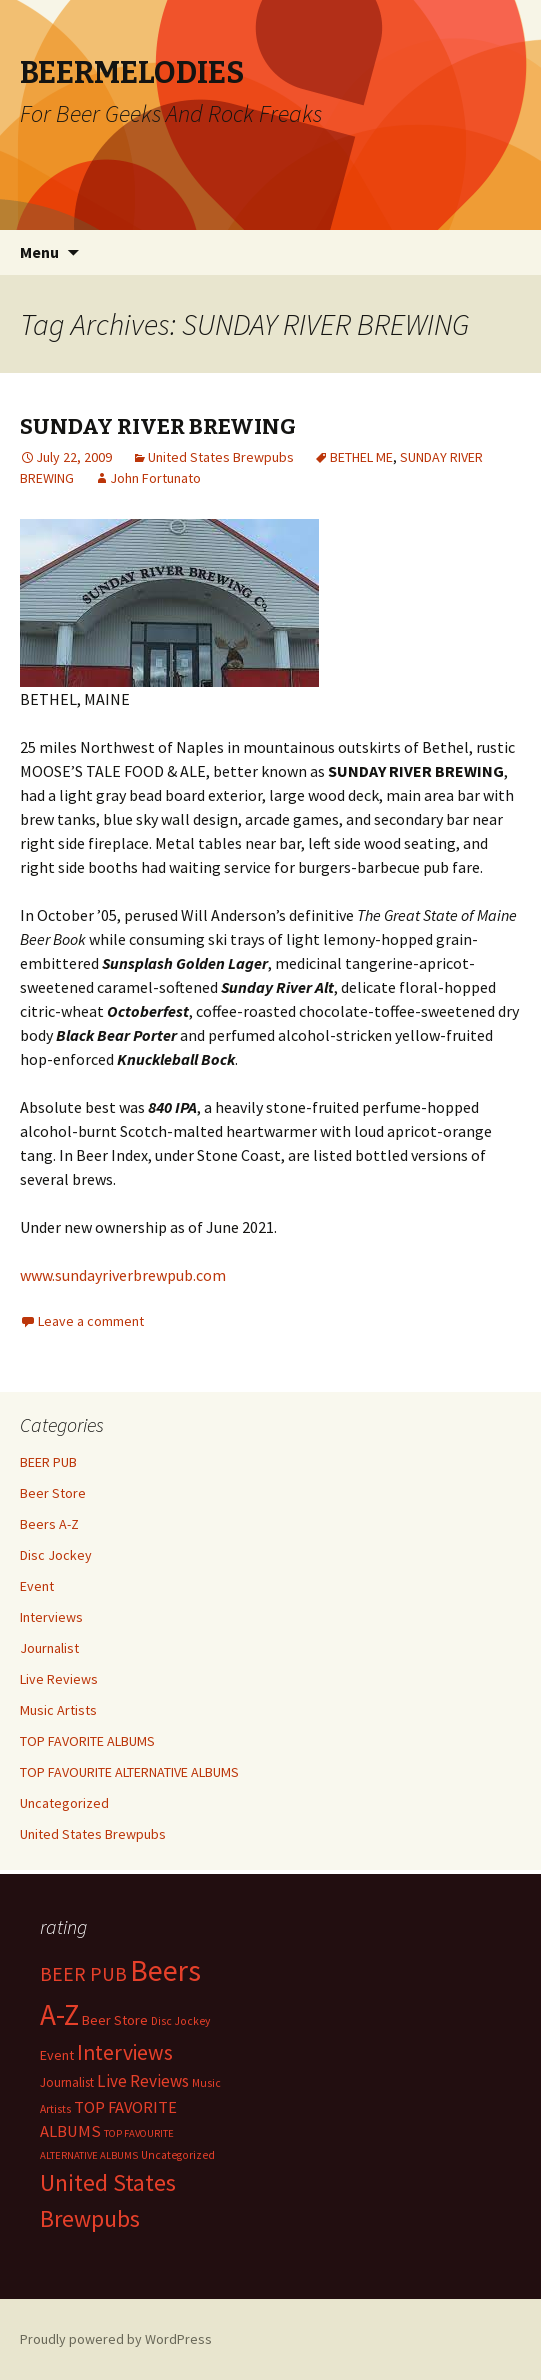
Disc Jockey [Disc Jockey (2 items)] (180, 2021)
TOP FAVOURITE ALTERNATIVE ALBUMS (129, 1772)
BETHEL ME (361, 457)
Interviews (51, 1617)
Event (37, 1586)
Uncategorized (64, 1803)
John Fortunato (155, 478)
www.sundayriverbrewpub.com (123, 1275)
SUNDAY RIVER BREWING (158, 426)
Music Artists (58, 1710)
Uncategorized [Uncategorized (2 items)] (178, 2155)
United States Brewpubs (221, 457)
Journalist (49, 1648)
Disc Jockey (56, 1555)
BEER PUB (48, 1462)
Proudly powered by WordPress (116, 2339)
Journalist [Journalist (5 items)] (67, 2082)
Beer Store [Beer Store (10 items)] (115, 2020)
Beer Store (53, 1493)
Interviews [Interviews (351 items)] (125, 2052)
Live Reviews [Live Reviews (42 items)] (143, 2081)
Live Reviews (59, 1679)
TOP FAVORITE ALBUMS (87, 1741)
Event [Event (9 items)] (57, 2055)
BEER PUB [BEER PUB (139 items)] (83, 1974)
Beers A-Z (49, 1524)
